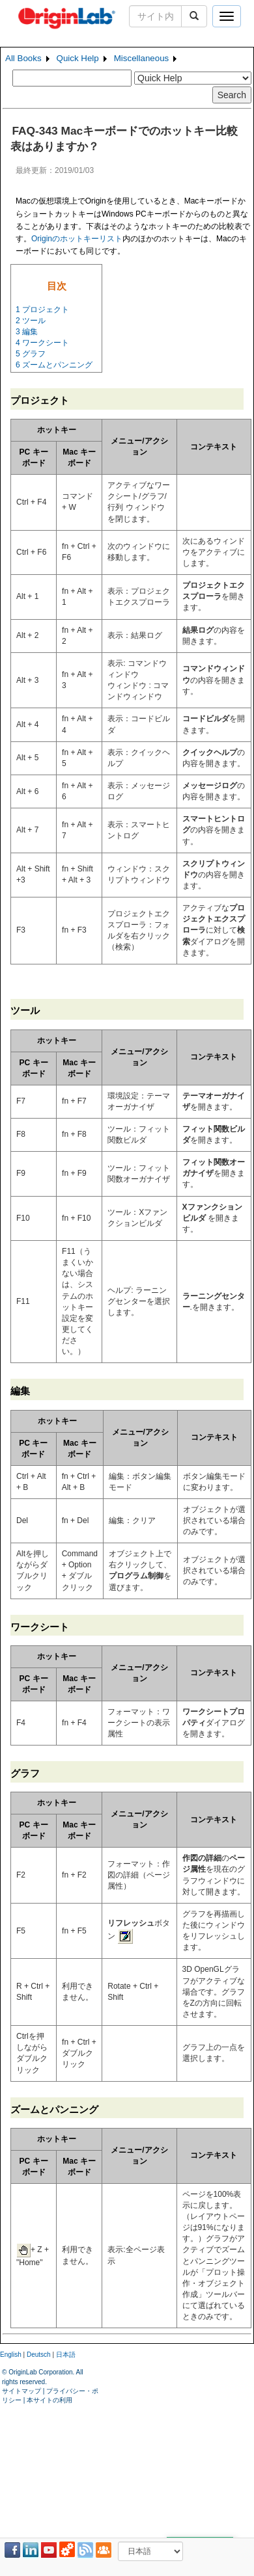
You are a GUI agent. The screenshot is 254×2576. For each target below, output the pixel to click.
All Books (23, 58)
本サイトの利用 (49, 2400)
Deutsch (39, 2354)
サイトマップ (21, 2391)
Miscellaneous (141, 58)
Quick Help (78, 58)
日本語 (66, 2354)
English (10, 2354)
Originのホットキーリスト (76, 238)
